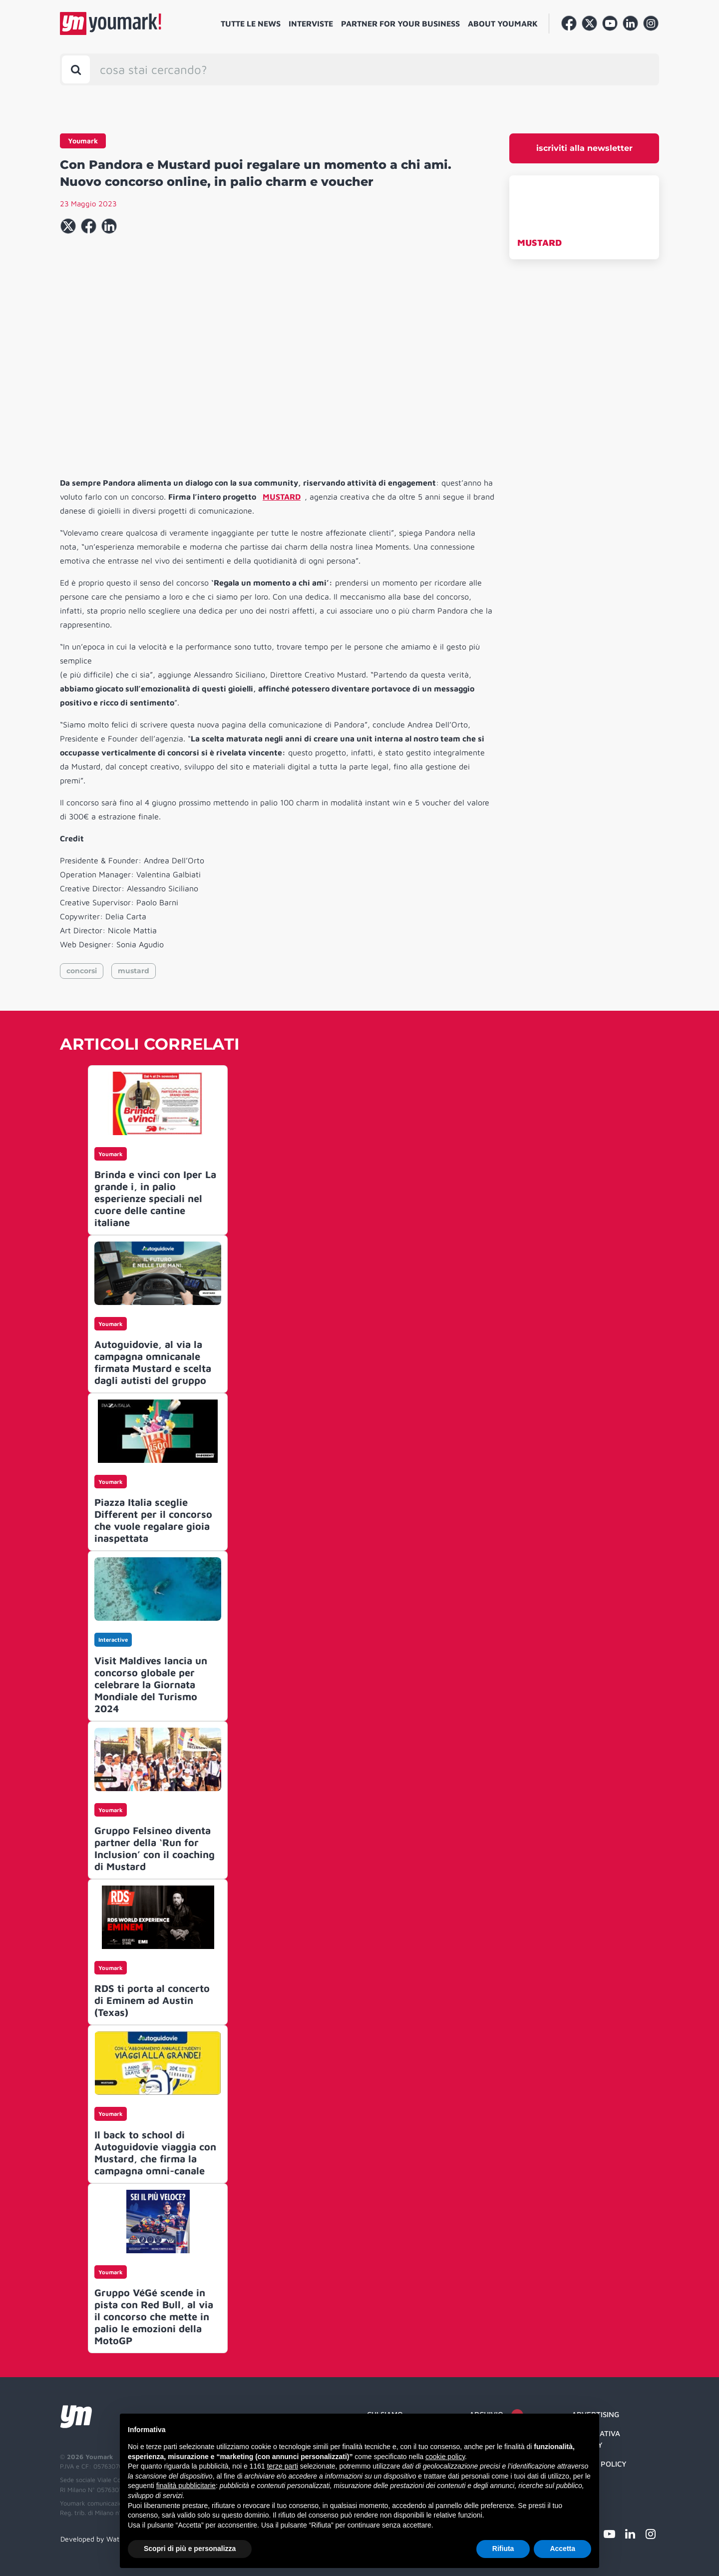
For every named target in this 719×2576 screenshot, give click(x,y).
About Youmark (503, 23)
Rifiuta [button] (503, 2549)
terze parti (282, 2466)
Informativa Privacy (596, 2439)
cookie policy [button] (445, 2457)
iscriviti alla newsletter (584, 148)
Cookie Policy (599, 2464)
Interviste (311, 23)
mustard (133, 970)
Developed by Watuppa (97, 2539)
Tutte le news (251, 23)
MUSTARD (539, 242)
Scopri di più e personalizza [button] (190, 2549)
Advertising (595, 2414)
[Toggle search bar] (76, 69)
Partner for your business (400, 23)
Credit (584, 2483)
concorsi (81, 970)
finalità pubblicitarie (186, 2486)
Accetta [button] (562, 2549)
